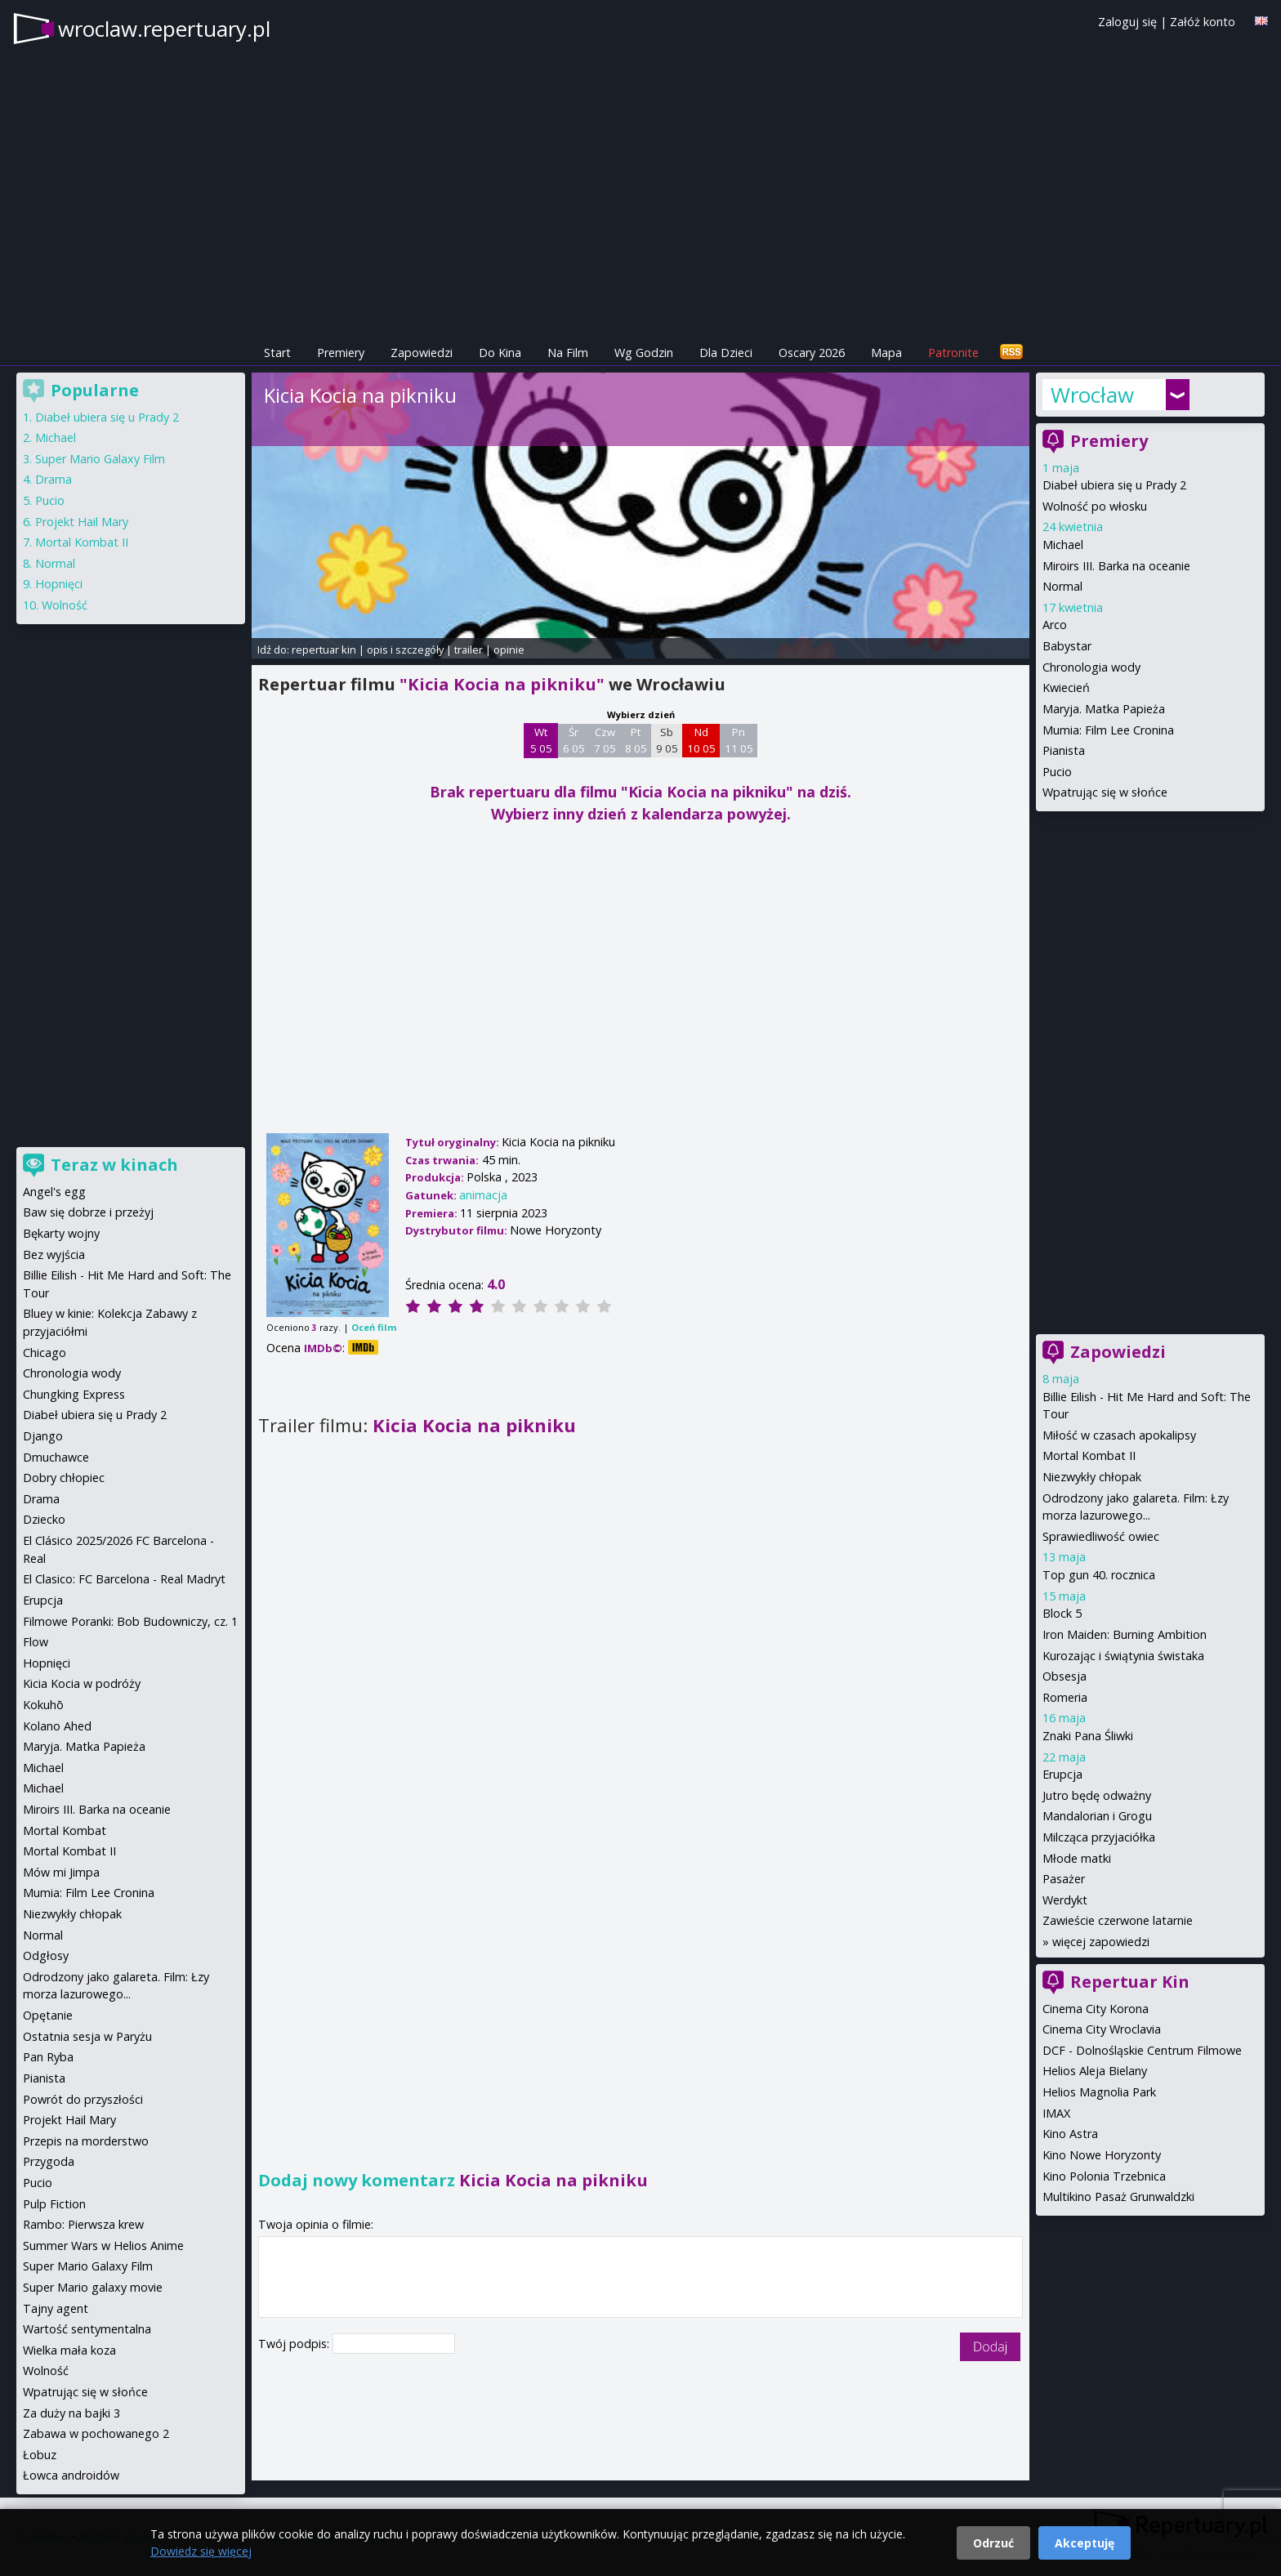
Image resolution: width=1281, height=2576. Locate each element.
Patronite (953, 352)
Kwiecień (1066, 687)
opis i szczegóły (405, 649)
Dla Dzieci (725, 352)
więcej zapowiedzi (1100, 1941)
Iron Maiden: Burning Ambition (1124, 1634)
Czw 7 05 (605, 740)
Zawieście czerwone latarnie (1117, 1920)
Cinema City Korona (1095, 2008)
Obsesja (1064, 1676)
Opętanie (48, 2015)
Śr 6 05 (574, 740)
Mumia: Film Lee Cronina (1108, 730)
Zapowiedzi (422, 352)
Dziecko (44, 1519)
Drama (53, 479)
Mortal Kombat (64, 1830)
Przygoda (48, 2161)
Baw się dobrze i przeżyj (88, 1212)
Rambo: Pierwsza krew (83, 2224)
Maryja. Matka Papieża (1103, 709)
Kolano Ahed (57, 1726)
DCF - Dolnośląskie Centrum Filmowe (1142, 2050)
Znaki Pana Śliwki (1087, 1735)
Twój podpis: (295, 2343)
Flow (35, 1642)
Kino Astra (1070, 2133)
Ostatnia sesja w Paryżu (87, 2036)
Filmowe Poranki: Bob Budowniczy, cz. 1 (130, 1621)
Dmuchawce (56, 1457)
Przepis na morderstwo (86, 2141)
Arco (1054, 624)
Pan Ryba (48, 2057)
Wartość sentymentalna (87, 2329)
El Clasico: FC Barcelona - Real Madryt (124, 1579)
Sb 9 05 (667, 740)
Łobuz (39, 2454)
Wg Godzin (643, 352)
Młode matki (1076, 1858)
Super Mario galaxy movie (93, 2287)
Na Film (567, 352)
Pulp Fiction (54, 2204)
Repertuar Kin (1130, 1982)
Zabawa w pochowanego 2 (96, 2433)
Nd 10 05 (701, 740)
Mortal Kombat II (1089, 1455)
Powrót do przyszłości (83, 2099)
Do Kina (500, 352)
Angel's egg (54, 1191)
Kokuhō (43, 1704)
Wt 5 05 (541, 740)
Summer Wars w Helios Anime (103, 2245)
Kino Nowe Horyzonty (1101, 2155)
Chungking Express (74, 1394)
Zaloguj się (1127, 21)
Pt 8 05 (636, 740)
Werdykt (1064, 1900)
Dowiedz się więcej (201, 2551)
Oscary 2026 (812, 352)
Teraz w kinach (114, 1165)
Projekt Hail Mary (81, 521)
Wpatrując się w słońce (1104, 792)
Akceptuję (1084, 2543)
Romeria (1064, 1697)
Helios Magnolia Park (1099, 2092)
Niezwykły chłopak (1091, 1476)
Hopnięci (59, 584)
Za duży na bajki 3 (71, 2413)
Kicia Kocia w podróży (82, 1683)
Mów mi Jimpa (61, 1872)
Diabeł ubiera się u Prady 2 (1114, 485)
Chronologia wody (1091, 667)
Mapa (886, 352)
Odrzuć (993, 2543)
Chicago (44, 1352)
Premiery (340, 352)
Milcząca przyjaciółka (1098, 1837)
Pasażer (1063, 1878)
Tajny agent (55, 2308)
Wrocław (1092, 394)
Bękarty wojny (61, 1233)
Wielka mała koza (69, 2350)
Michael (1062, 544)
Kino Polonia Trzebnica (1104, 2176)
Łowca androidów (71, 2475)
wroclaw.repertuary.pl (164, 28)
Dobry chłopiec (64, 1477)
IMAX (1056, 2113)
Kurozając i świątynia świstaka (1123, 1655)
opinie (508, 649)
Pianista (1063, 750)
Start (277, 352)
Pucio (1057, 771)
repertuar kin (324, 649)
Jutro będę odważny (1096, 1795)
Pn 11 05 (739, 740)
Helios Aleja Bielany (1094, 2070)
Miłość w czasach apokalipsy (1119, 1435)
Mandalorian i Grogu (1097, 1816)
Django (43, 1436)
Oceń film (373, 1327)
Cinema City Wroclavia (1101, 2029)
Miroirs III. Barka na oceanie (1116, 566)
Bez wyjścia (54, 1254)
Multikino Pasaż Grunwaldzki (1118, 2196)
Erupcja (1062, 1774)
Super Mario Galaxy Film (100, 459)
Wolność (64, 605)
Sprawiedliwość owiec (1100, 1536)
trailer (468, 649)
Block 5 (1062, 1613)
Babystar (1066, 646)
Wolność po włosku (1094, 506)
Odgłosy (46, 1955)
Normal (1062, 586)
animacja (483, 1195)
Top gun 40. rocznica (1098, 1575)
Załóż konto (1202, 21)
